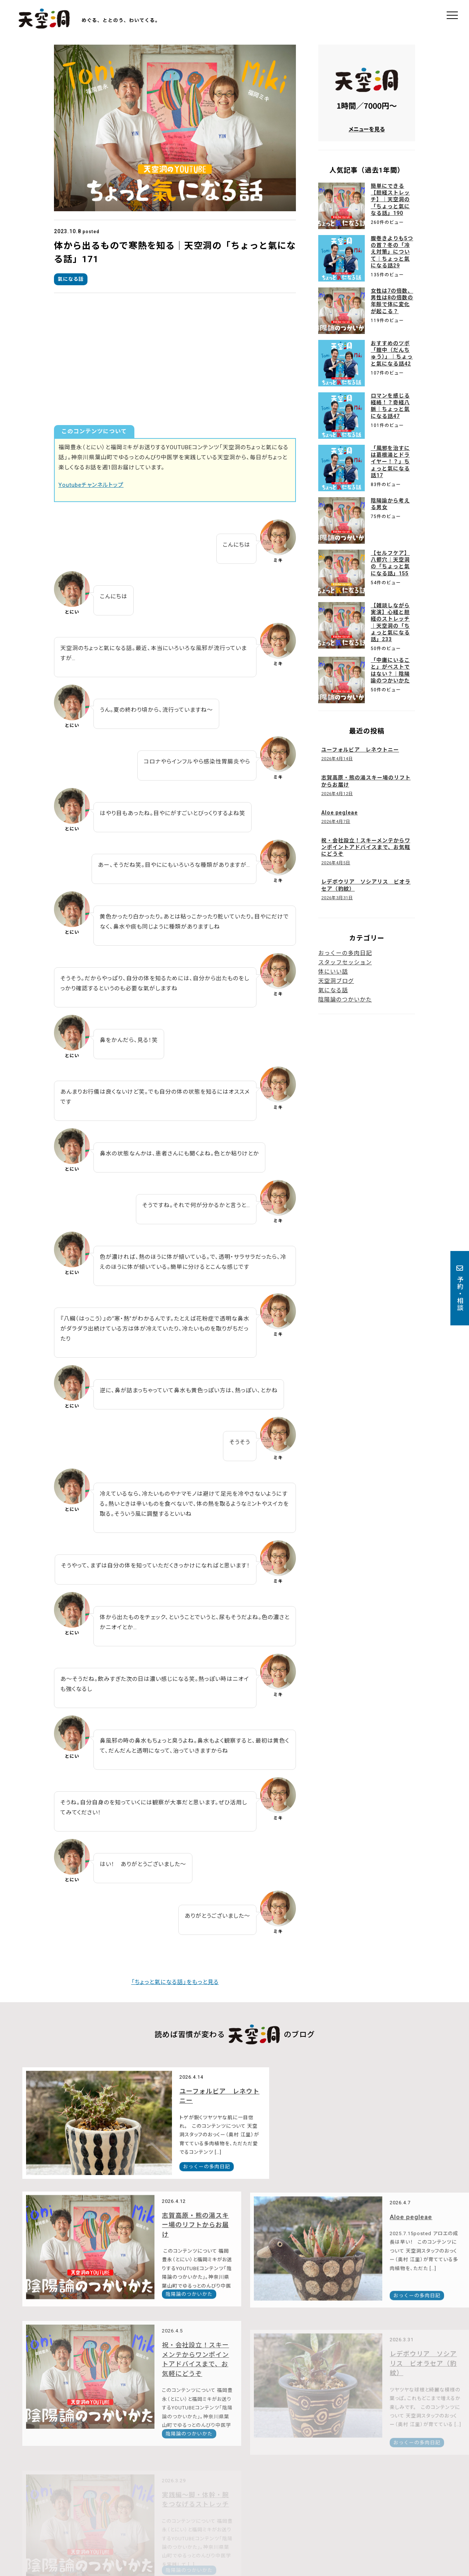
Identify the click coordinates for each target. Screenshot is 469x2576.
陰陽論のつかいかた (345, 999)
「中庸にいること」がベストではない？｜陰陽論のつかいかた (390, 670)
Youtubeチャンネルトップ (91, 485)
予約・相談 (459, 1288)
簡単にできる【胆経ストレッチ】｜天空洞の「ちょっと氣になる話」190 (390, 199)
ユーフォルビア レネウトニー (184, 2109)
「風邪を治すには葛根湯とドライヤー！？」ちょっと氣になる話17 (390, 461)
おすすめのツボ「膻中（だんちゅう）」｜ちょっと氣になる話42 (392, 353)
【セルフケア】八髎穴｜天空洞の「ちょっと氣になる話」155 (390, 563)
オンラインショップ (259, 2529)
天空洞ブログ (336, 981)
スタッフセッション (345, 962)
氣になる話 (71, 279)
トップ (242, 2520)
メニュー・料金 (324, 2520)
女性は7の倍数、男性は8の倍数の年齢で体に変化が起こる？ (392, 301)
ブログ (401, 2520)
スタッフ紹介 (368, 2520)
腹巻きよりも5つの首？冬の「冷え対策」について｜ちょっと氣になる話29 (392, 251)
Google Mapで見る (147, 2535)
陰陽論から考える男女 (390, 504)
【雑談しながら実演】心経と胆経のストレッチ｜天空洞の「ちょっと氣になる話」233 (390, 622)
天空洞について (278, 2520)
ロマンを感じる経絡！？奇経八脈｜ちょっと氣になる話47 (390, 406)
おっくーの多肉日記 (345, 953)
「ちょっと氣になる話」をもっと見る (175, 1982)
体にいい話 (333, 971)
